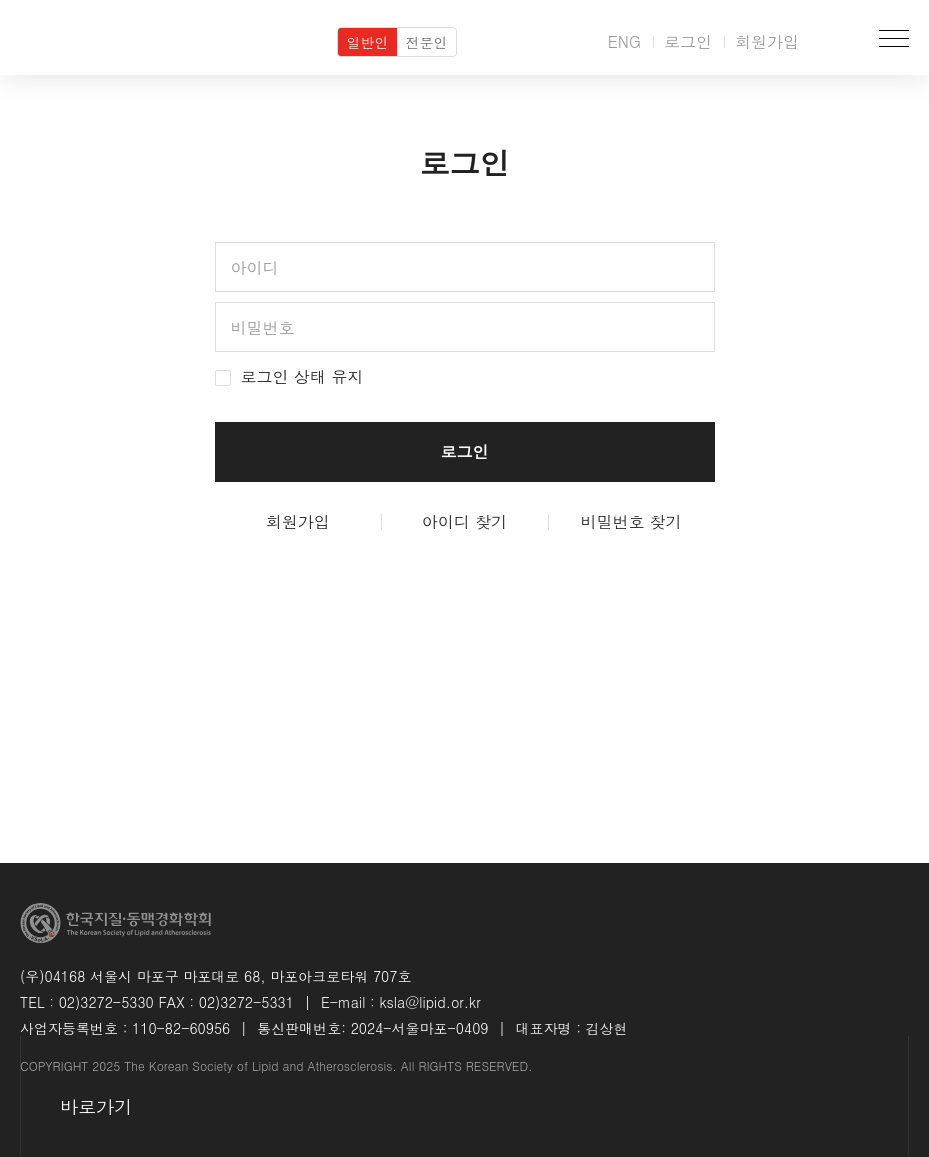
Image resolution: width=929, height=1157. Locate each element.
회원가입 (767, 41)
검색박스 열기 (836, 38)
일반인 (368, 42)
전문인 (427, 42)
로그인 (688, 41)
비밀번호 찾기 (630, 522)
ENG (624, 41)
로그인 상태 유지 (289, 376)
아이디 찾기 (464, 522)
